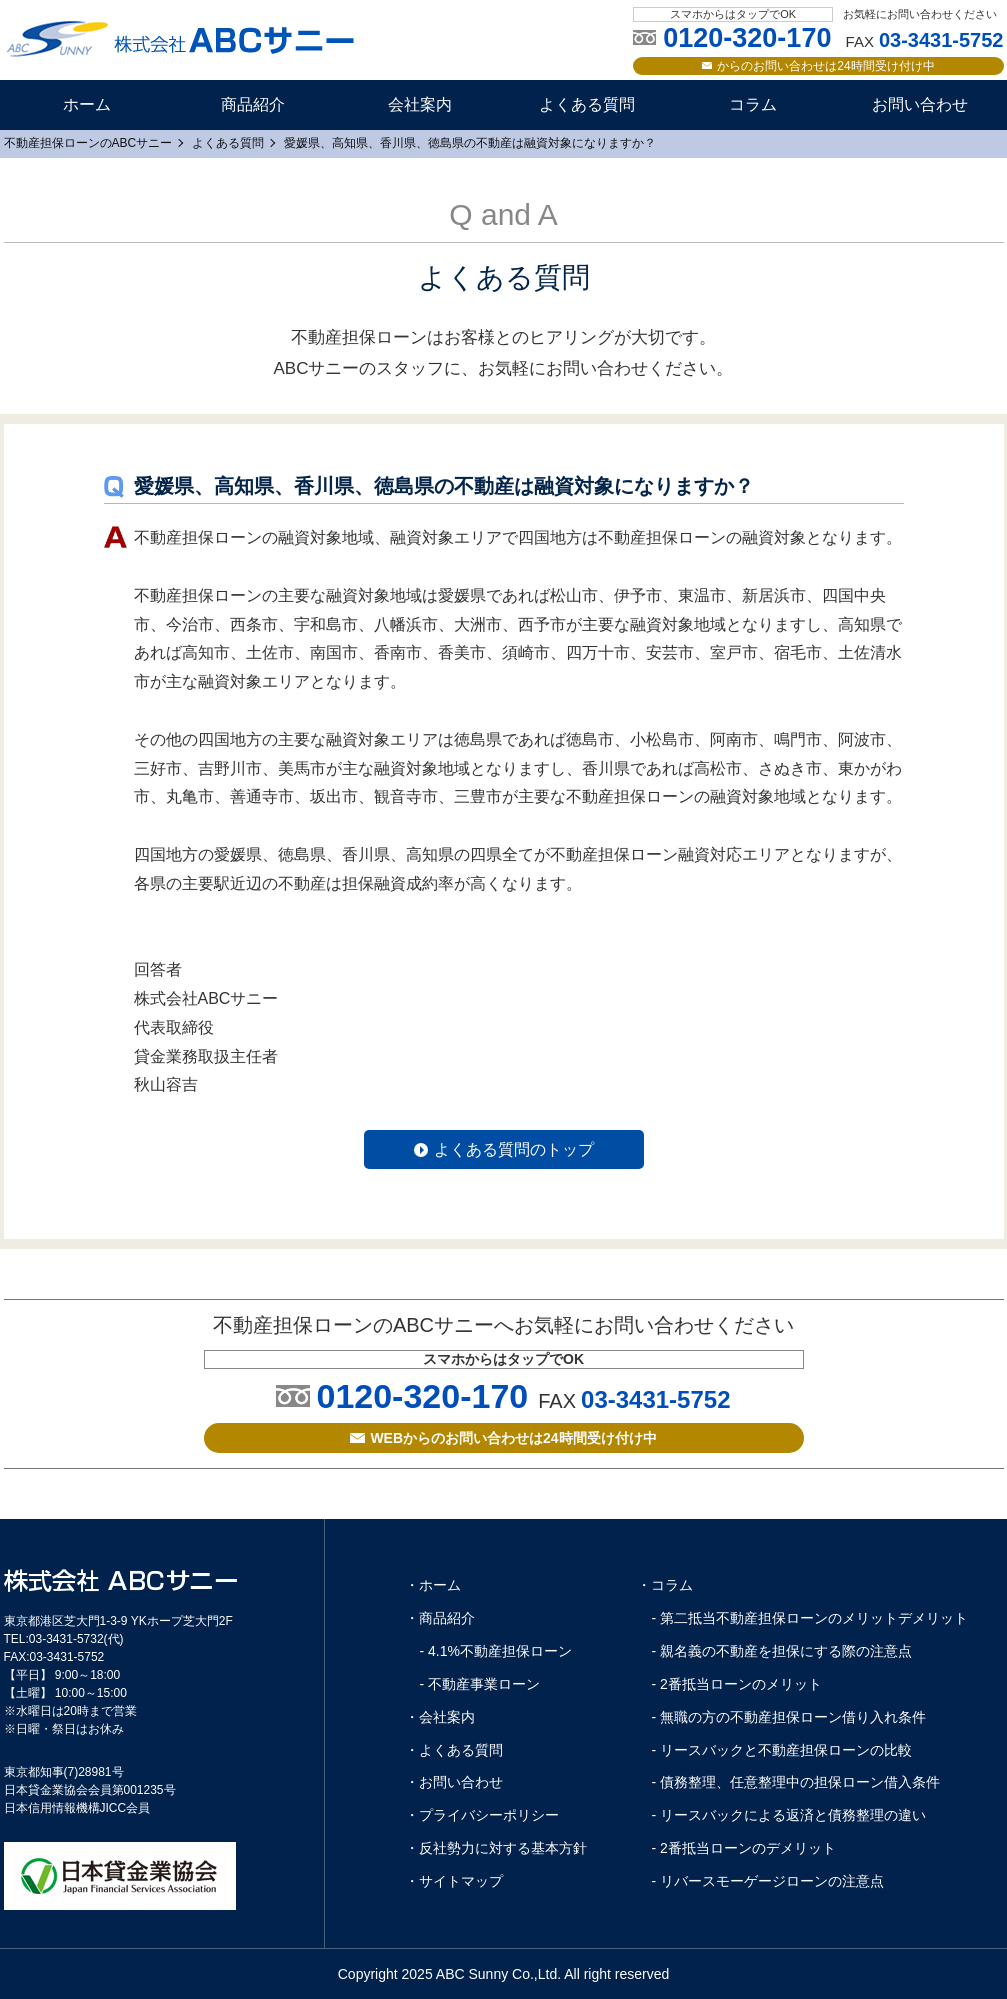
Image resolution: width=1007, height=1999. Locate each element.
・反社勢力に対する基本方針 (496, 1848)
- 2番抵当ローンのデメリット (744, 1848)
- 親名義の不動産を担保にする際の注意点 (782, 1651)
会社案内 (420, 104)
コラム (753, 104)
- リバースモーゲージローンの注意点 (768, 1881)
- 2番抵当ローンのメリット (737, 1684)
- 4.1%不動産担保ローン (496, 1651)
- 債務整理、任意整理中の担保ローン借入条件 (796, 1782)
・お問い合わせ (454, 1782)
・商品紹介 (440, 1618)
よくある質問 (587, 104)
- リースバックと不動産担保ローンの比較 (782, 1750)
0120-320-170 (422, 1396)
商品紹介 (253, 104)
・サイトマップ (454, 1881)
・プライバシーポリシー (482, 1815)
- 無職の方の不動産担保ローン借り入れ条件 (789, 1717)
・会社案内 (440, 1717)
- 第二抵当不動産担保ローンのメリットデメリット (810, 1618)
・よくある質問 (454, 1750)
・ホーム (433, 1585)
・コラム (665, 1585)
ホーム (87, 104)
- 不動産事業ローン (480, 1684)
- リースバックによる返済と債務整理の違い (789, 1815)
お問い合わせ (920, 104)
